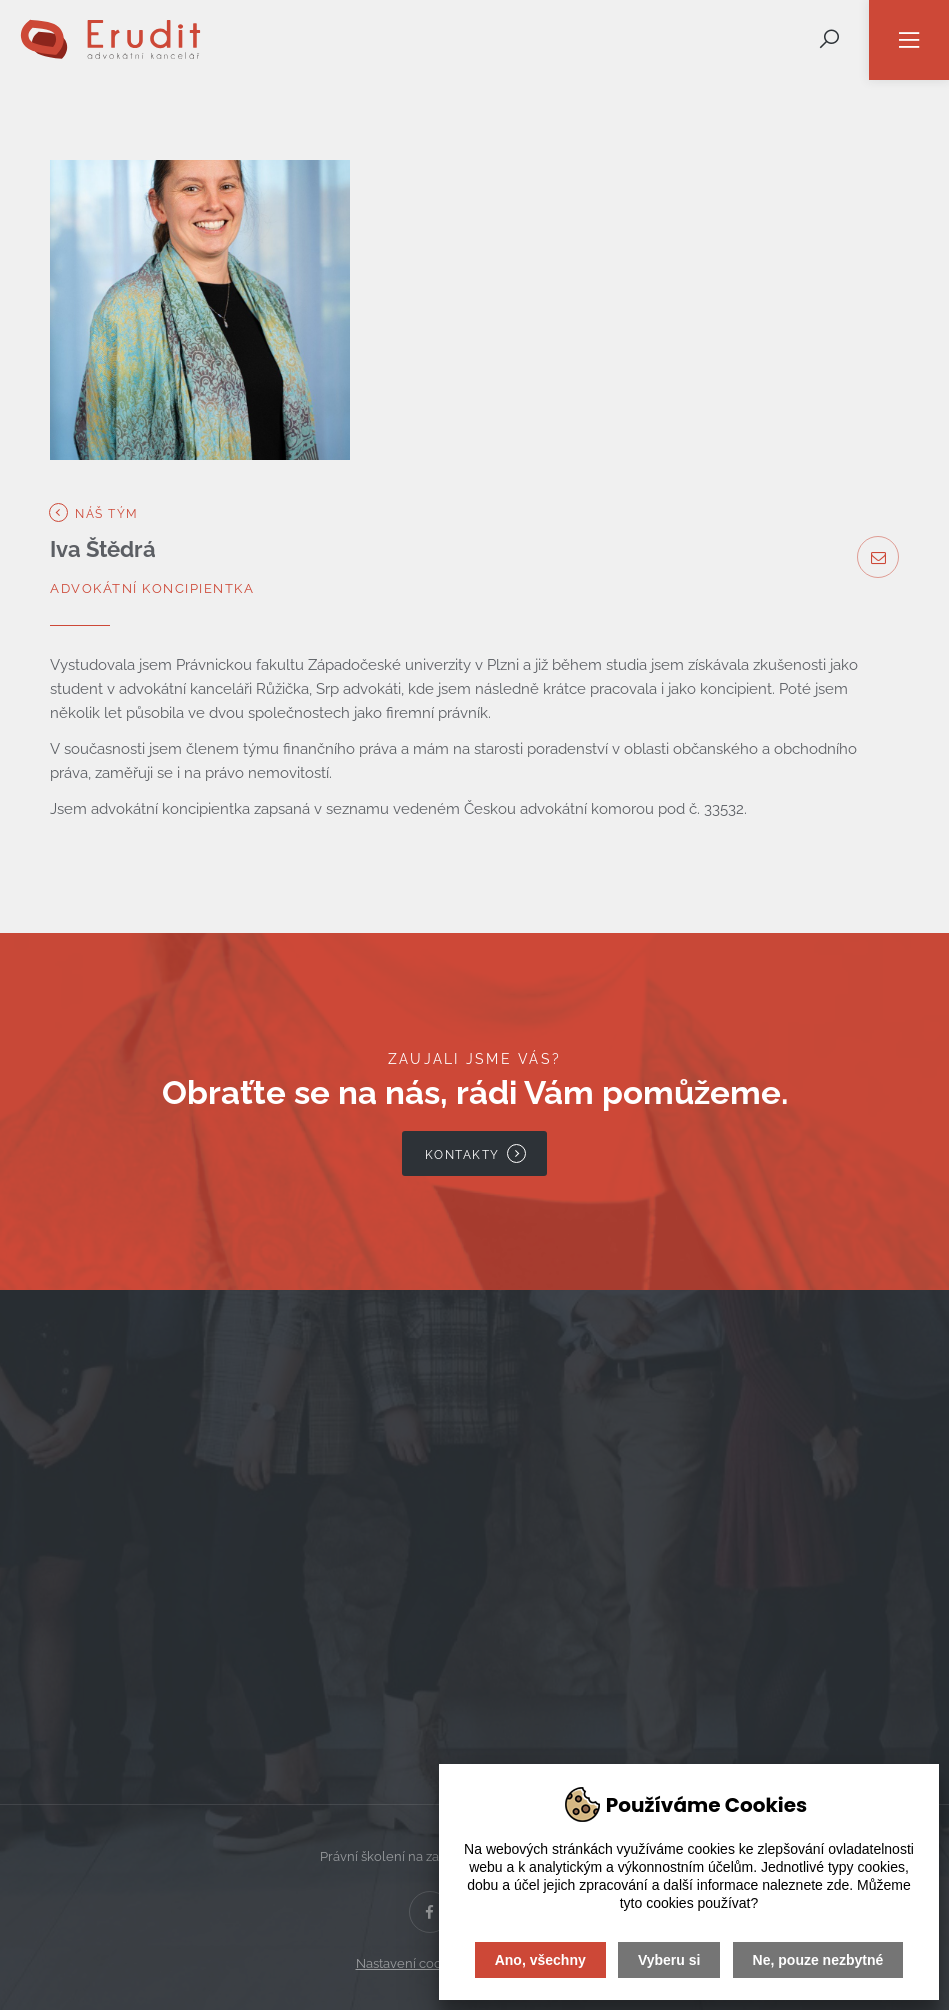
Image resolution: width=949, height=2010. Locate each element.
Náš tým (94, 512)
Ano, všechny (540, 1960)
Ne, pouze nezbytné (818, 1960)
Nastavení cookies (411, 1963)
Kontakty (476, 1153)
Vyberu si (669, 1960)
